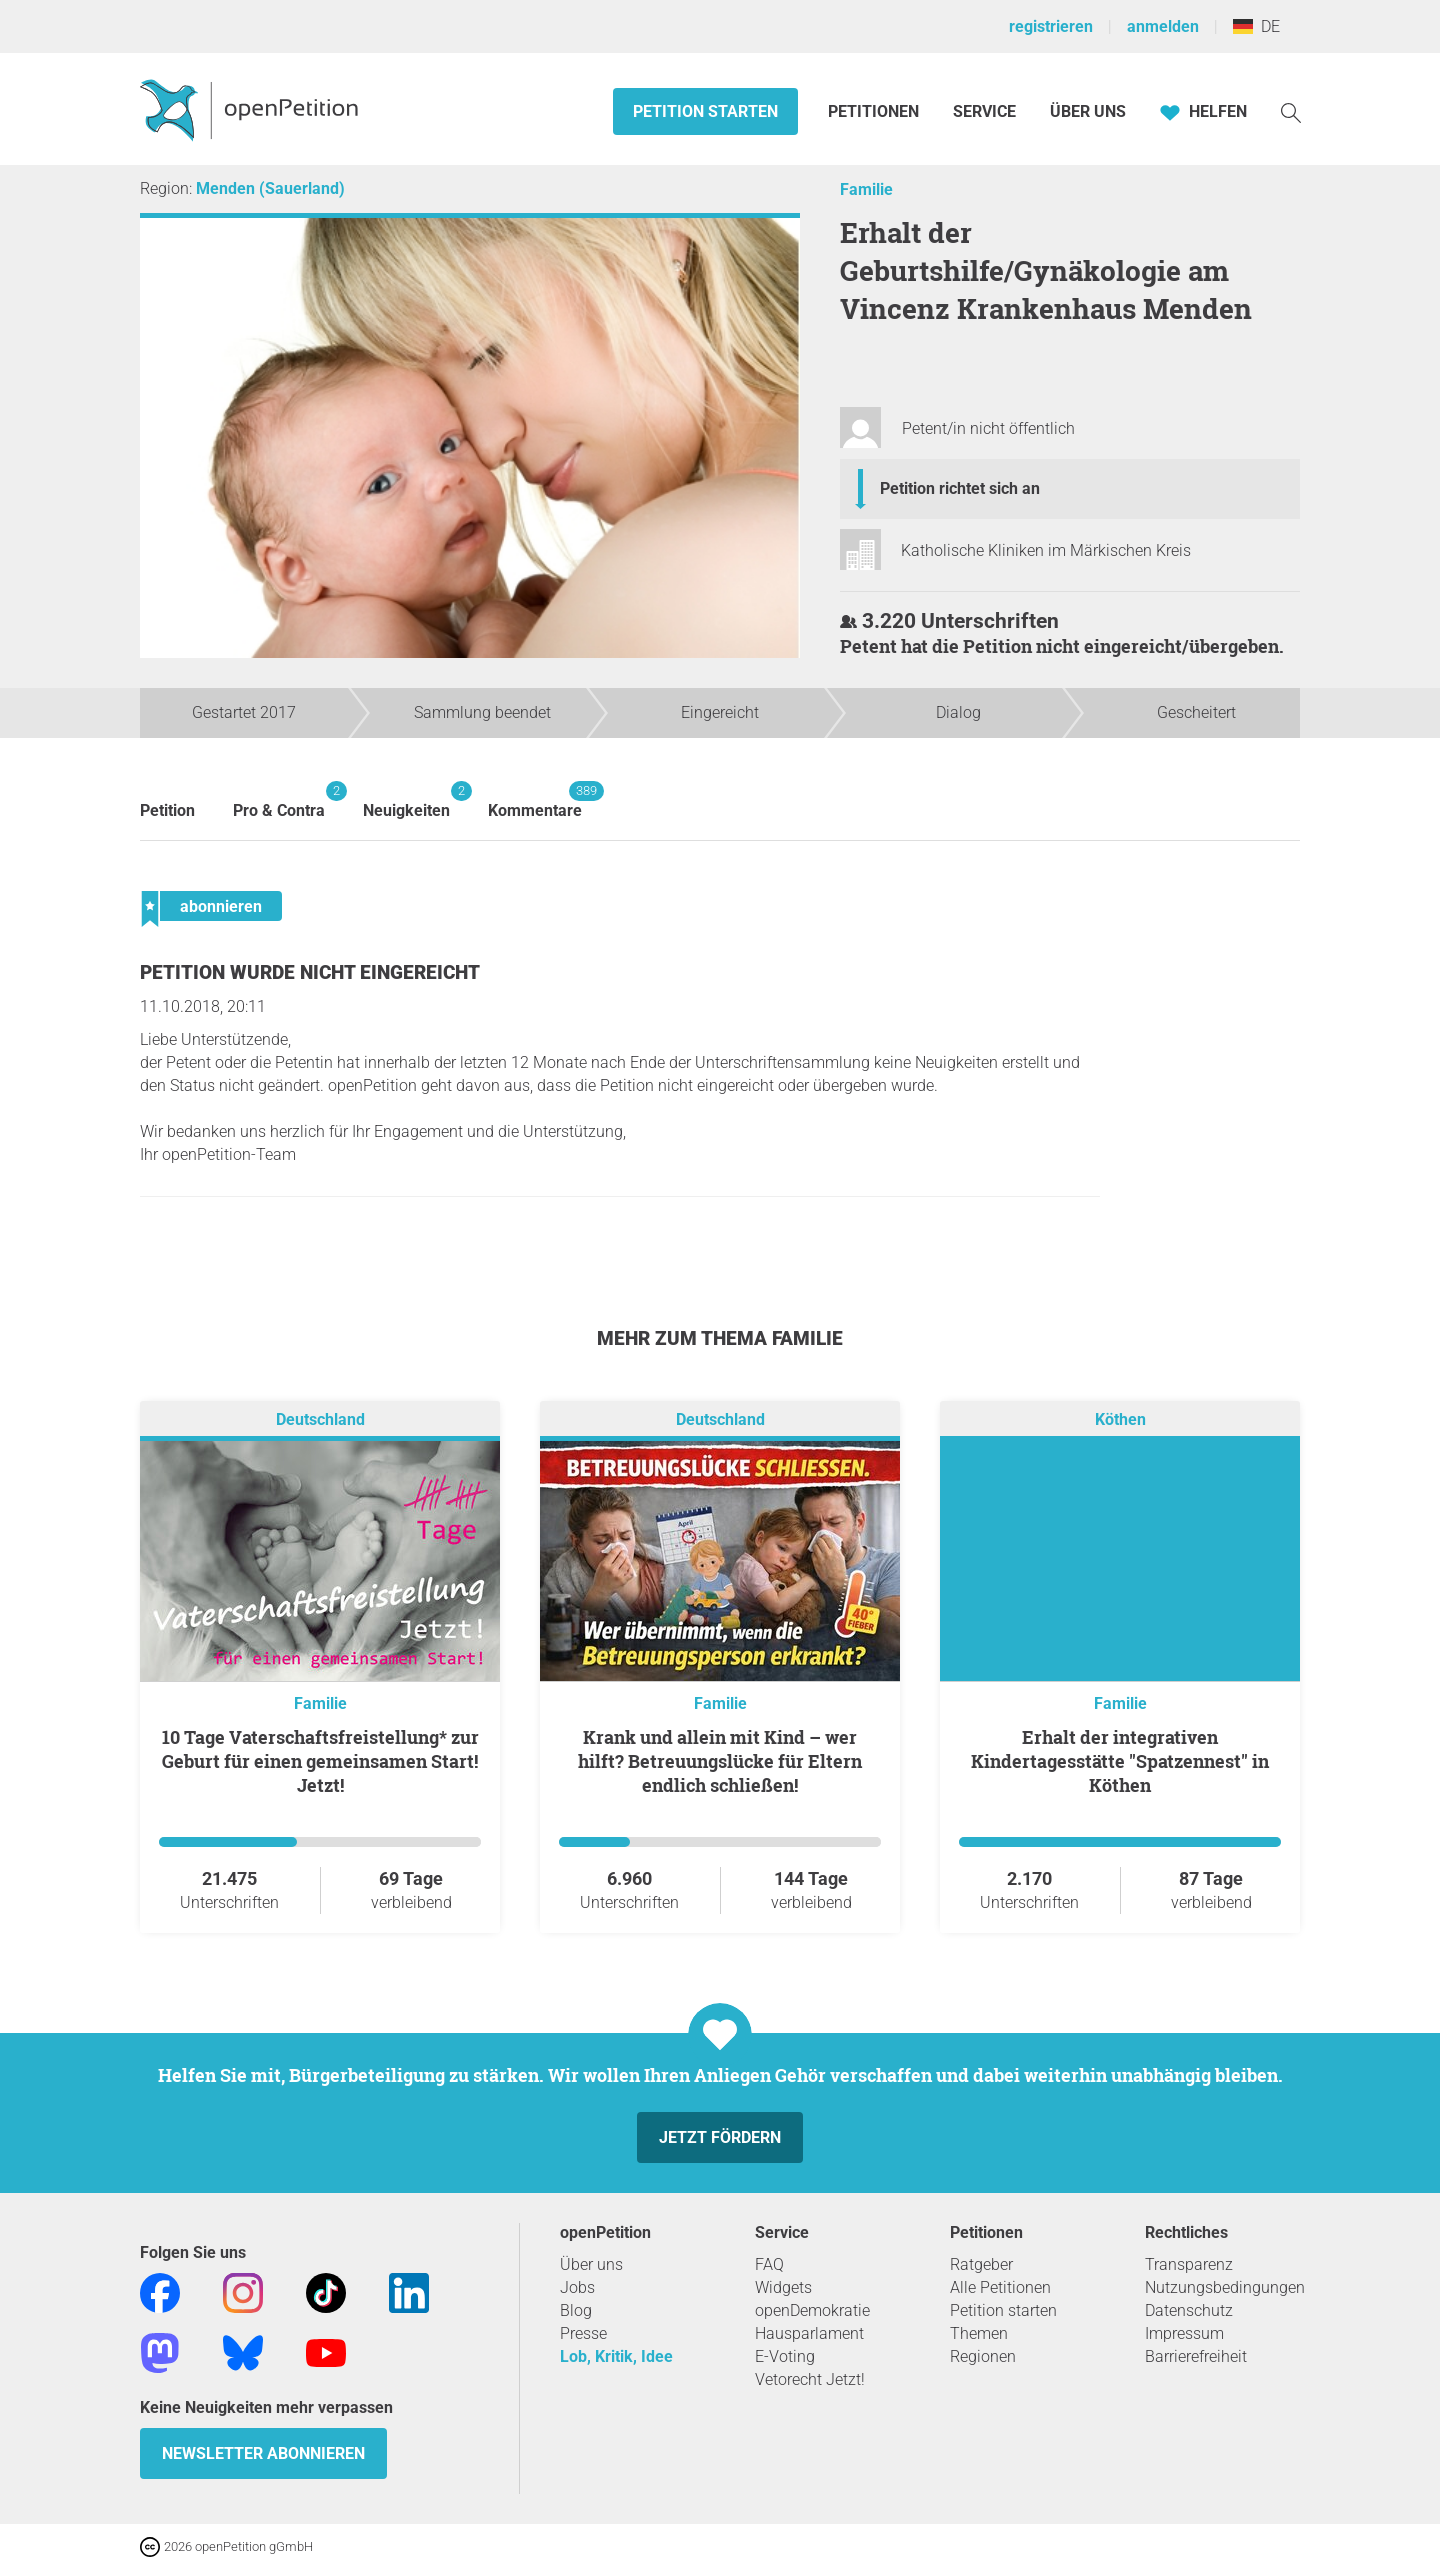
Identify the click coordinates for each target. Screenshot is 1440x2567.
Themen (979, 2333)
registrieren (1051, 26)
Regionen (983, 2356)
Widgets (783, 2287)
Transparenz (1189, 2264)
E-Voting (785, 2356)
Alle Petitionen (1000, 2287)
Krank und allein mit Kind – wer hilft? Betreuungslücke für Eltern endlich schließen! (720, 1761)
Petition (167, 810)
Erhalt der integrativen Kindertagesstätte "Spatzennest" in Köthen (1120, 1761)
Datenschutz (1189, 2310)
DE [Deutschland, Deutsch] (1256, 26)
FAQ (769, 2264)
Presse (583, 2333)
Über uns (591, 2264)
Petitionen (875, 111)
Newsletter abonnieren (263, 2453)
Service (984, 111)
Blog (576, 2310)
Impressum (1184, 2333)
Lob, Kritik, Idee (616, 2356)
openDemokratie (812, 2310)
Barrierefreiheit (1196, 2356)
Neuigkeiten (406, 800)
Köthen (1120, 1419)
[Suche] (1291, 111)
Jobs (577, 2287)
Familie (866, 189)
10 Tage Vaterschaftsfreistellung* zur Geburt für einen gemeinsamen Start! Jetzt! (320, 1761)
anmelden (1163, 26)
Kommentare (535, 800)
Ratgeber (981, 2264)
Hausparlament (809, 2333)
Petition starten (705, 111)
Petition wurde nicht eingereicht (310, 972)
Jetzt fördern (720, 2137)
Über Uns (1088, 111)
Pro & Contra (279, 800)
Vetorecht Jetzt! (810, 2379)
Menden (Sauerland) (270, 188)
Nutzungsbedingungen (1225, 2287)
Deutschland (320, 1419)
